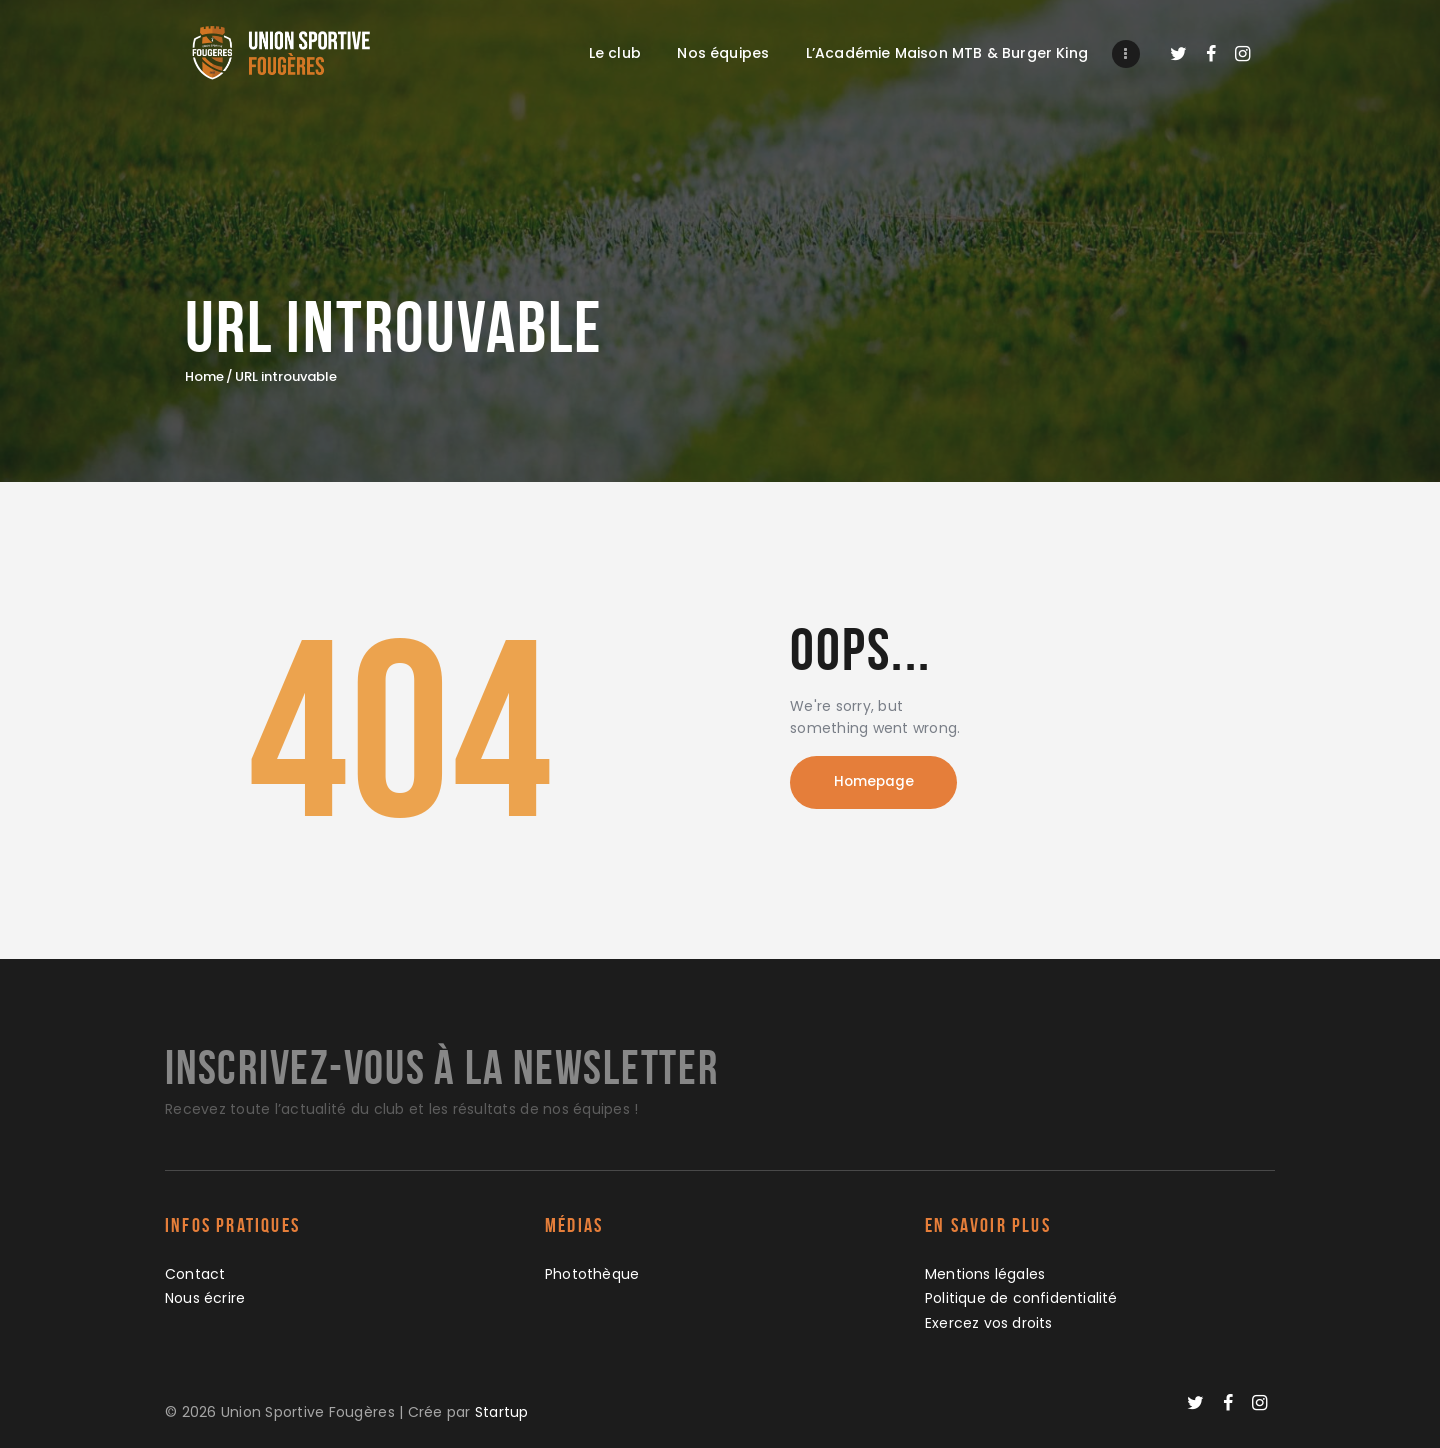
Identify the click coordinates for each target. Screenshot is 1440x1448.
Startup (502, 1412)
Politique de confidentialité (1022, 1298)
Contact (195, 1274)
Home (204, 377)
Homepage (880, 784)
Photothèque (592, 1274)
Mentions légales (985, 1274)
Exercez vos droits (989, 1323)
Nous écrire (205, 1298)
